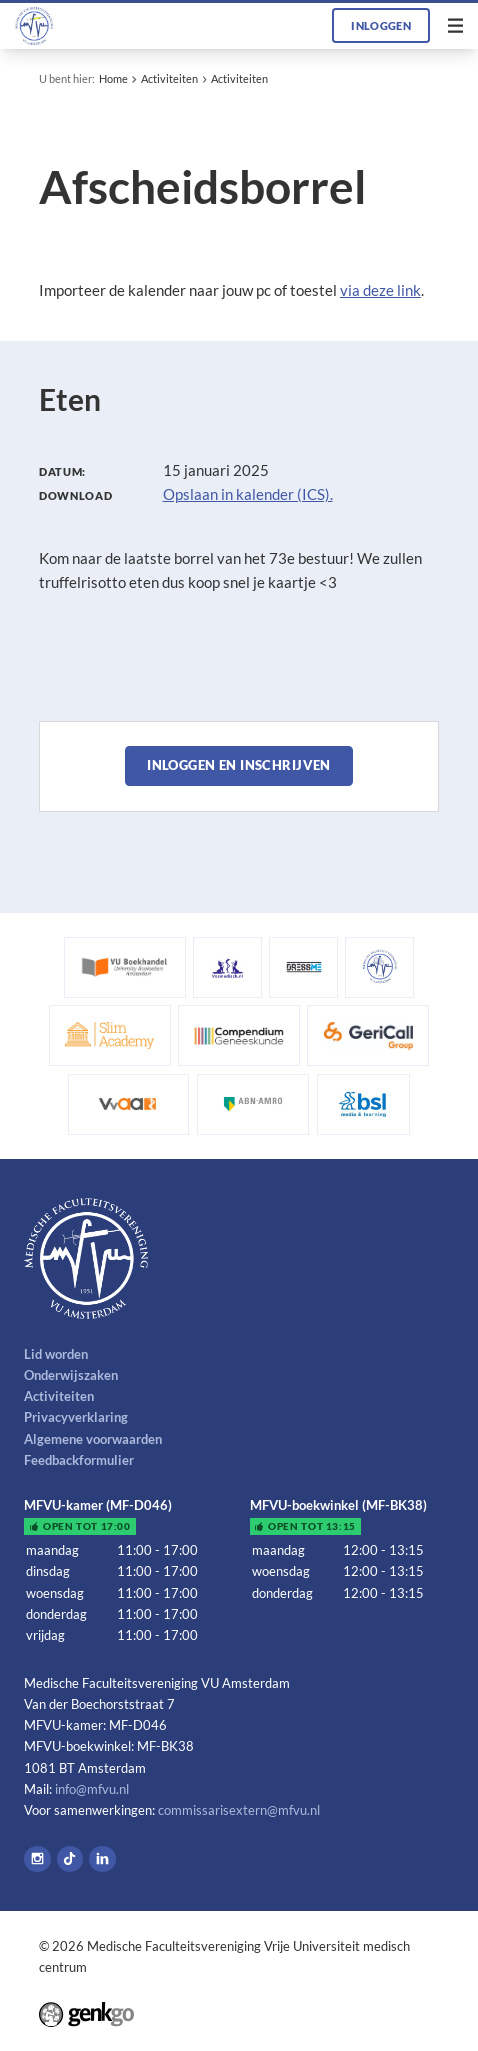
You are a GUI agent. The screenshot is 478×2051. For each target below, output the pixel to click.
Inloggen (381, 25)
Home (113, 78)
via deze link (380, 290)
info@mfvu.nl (92, 1789)
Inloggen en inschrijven (239, 765)
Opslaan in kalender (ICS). (248, 494)
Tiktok (70, 1859)
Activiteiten (169, 78)
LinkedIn (102, 1859)
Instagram (37, 1859)
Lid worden (56, 1354)
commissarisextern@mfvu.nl (239, 1810)
